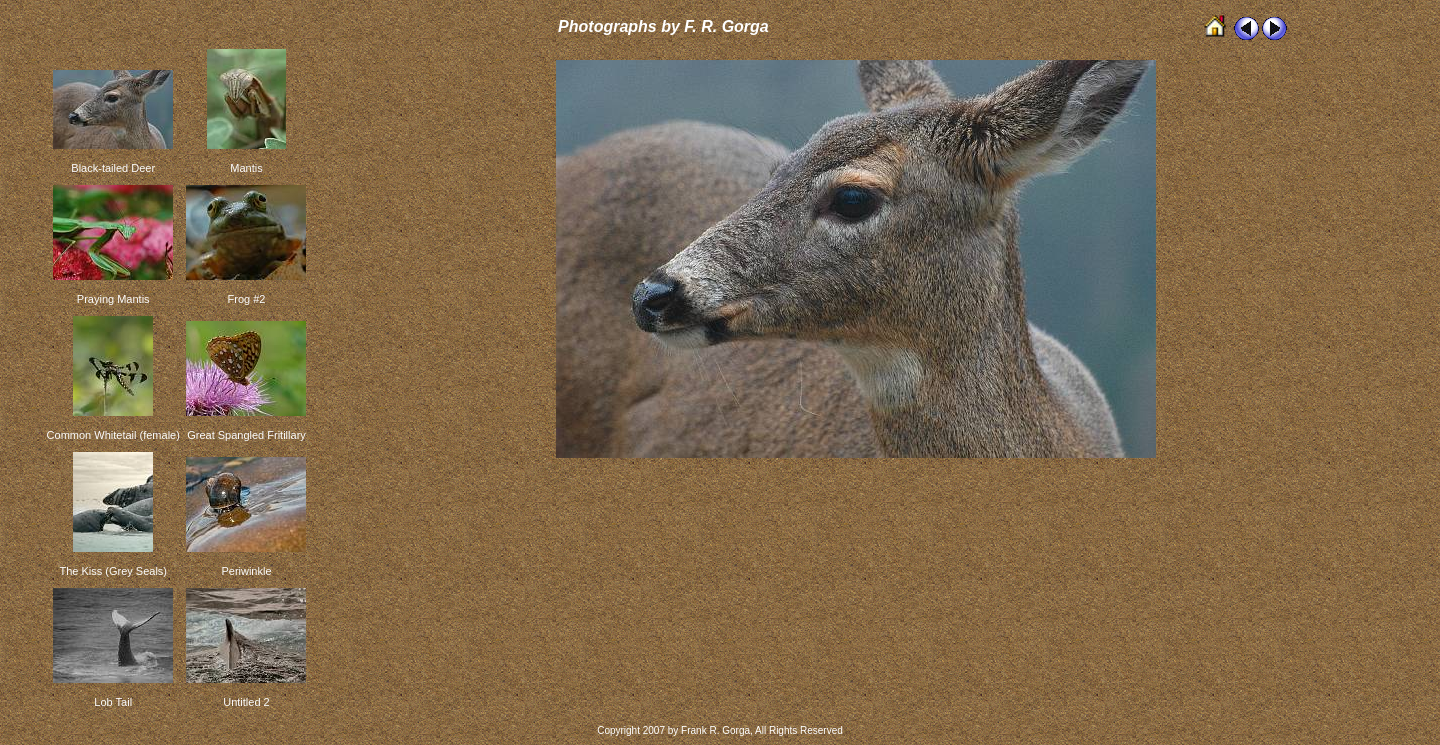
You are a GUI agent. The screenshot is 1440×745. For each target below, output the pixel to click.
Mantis (246, 168)
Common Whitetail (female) (113, 435)
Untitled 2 (246, 702)
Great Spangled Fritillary (246, 435)
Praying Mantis (113, 299)
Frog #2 (247, 299)
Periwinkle (246, 571)
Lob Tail (113, 702)
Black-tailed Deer (113, 168)
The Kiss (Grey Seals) (113, 571)
